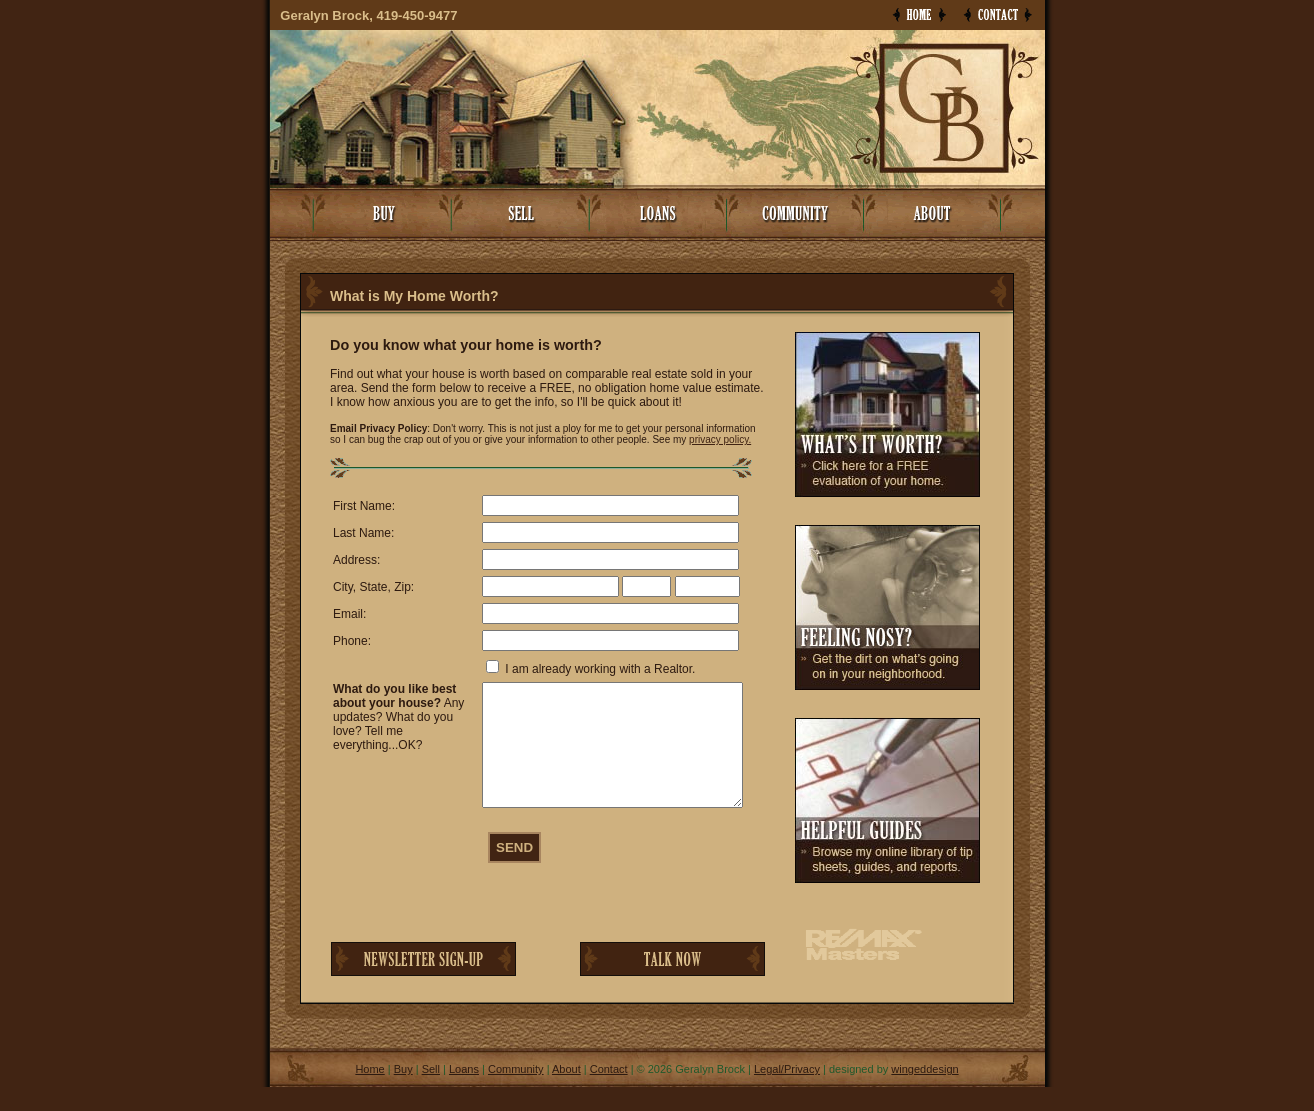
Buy (403, 1093)
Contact (609, 1093)
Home (369, 1093)
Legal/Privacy (787, 1093)
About (566, 1093)
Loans (464, 1093)
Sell (431, 1093)
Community (516, 1093)
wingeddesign (924, 1093)
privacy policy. (720, 439)
